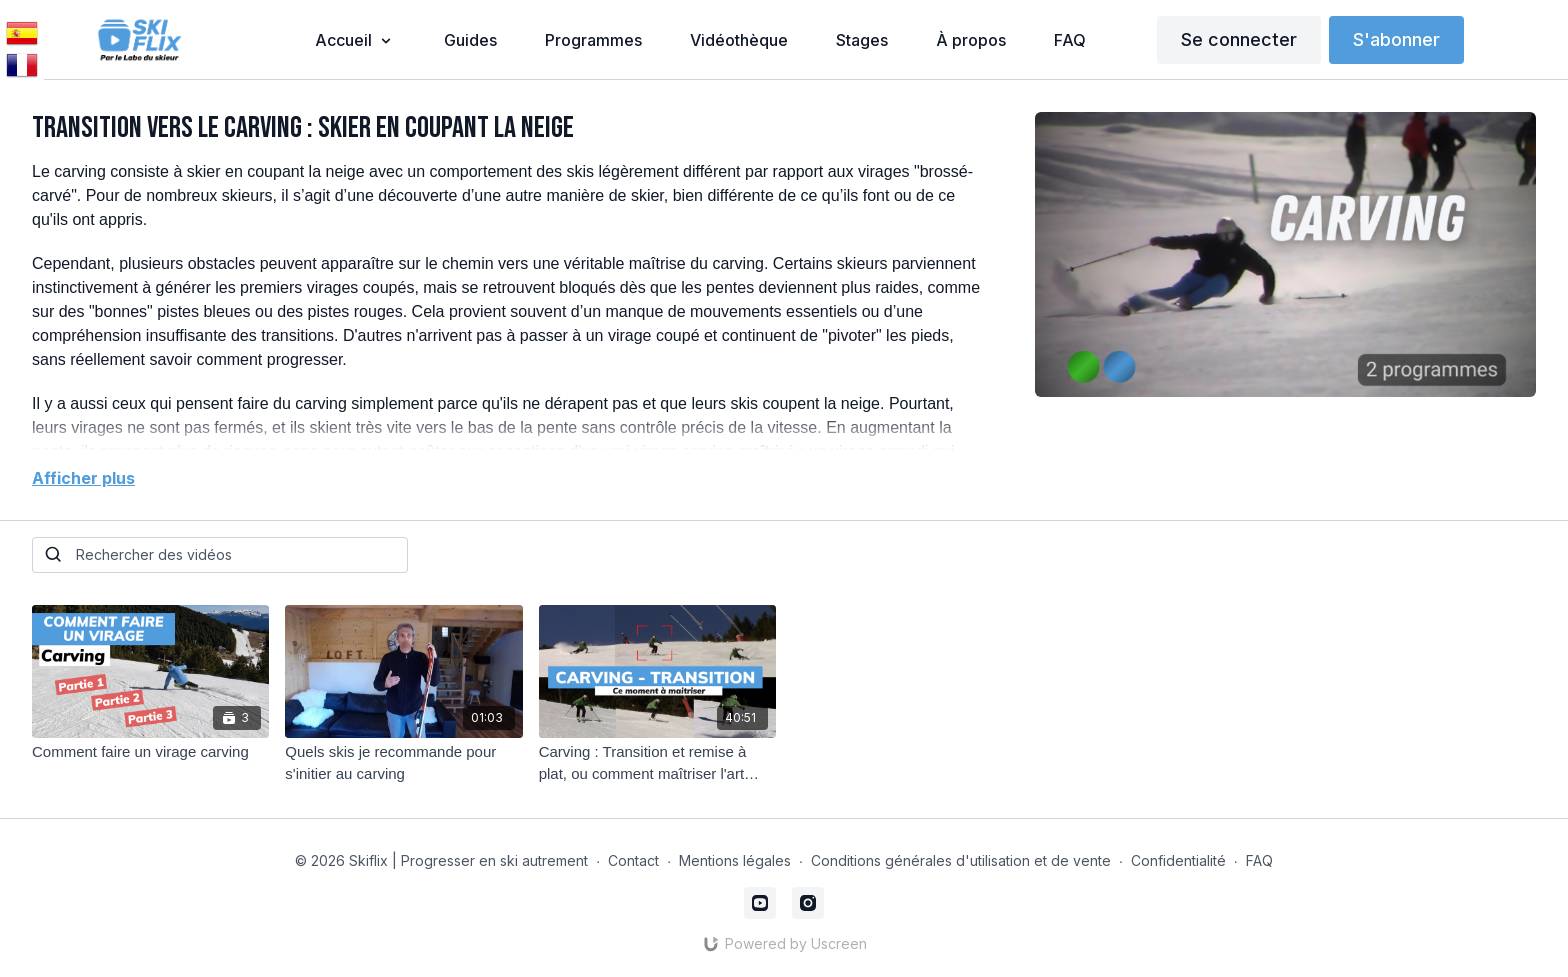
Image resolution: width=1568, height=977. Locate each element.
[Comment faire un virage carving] (150, 752)
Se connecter (1239, 39)
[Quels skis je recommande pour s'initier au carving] (403, 763)
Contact (633, 860)
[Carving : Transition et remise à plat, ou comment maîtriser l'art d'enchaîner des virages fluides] (657, 763)
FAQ (1259, 860)
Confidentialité (1178, 860)
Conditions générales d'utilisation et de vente (961, 860)
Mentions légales (735, 860)
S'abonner (1396, 39)
